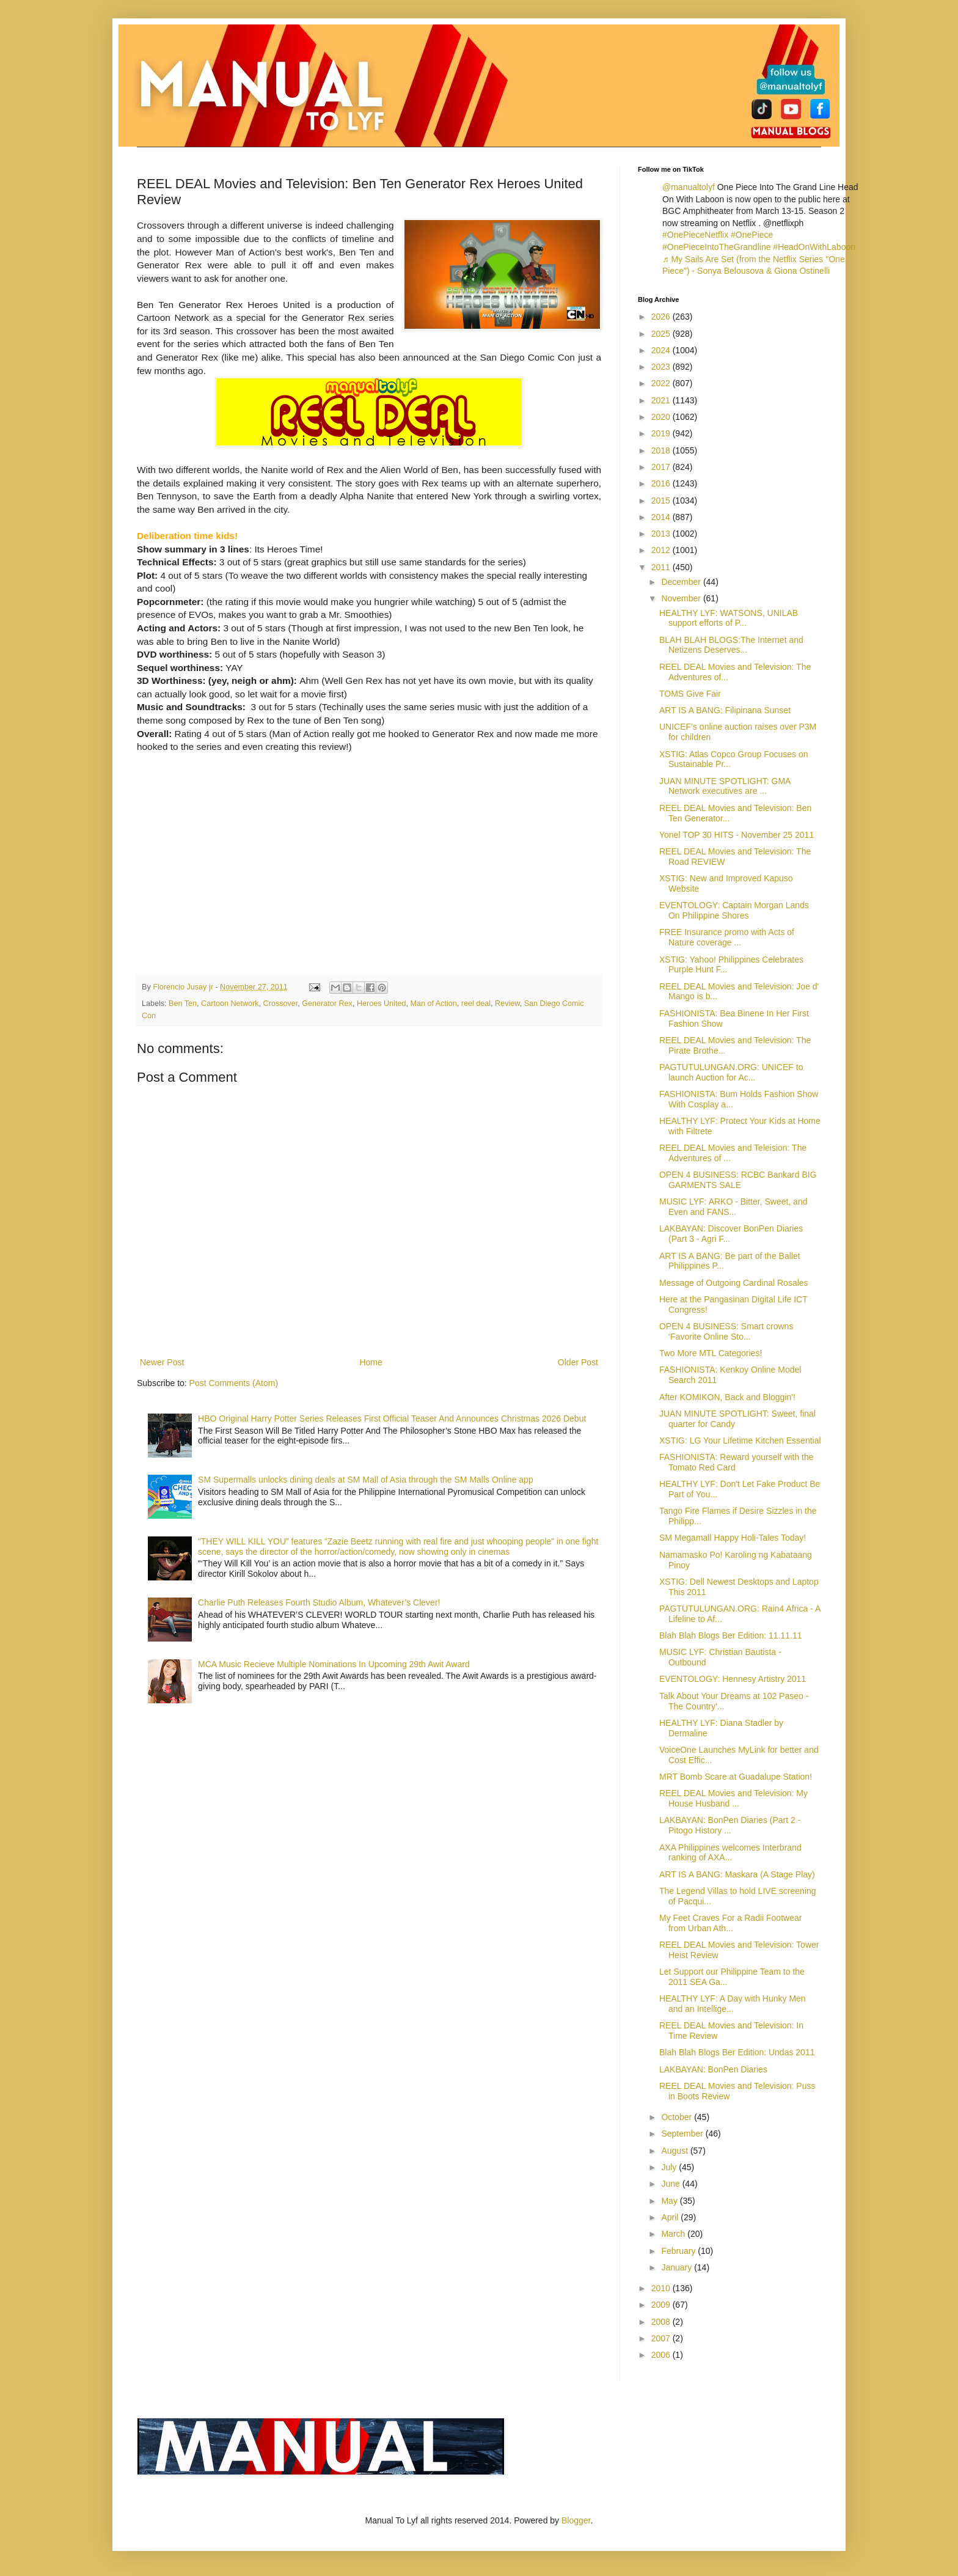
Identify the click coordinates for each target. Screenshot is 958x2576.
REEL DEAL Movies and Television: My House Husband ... (733, 1798)
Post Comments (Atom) (233, 1383)
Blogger (575, 2520)
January (677, 2267)
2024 (662, 350)
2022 (662, 383)
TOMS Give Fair (690, 694)
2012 (662, 550)
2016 (662, 483)
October (677, 2117)
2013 (662, 533)
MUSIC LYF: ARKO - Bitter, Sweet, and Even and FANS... (733, 1207)
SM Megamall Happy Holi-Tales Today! (732, 1538)
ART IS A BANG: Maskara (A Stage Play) (737, 1874)
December (682, 582)
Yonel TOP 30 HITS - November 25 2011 (736, 835)
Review (507, 1003)
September (683, 2133)
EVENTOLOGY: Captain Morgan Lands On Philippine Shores (734, 910)
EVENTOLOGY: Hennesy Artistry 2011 (732, 1679)
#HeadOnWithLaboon (814, 247)
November (682, 598)
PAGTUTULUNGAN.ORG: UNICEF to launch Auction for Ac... (731, 1072)
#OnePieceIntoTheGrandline (716, 247)
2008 (662, 2322)
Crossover (280, 1003)
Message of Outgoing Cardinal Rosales (733, 1283)
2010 (662, 2288)
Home (370, 1362)
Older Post (578, 1362)
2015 (662, 500)
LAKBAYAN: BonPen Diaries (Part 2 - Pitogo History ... (729, 1825)
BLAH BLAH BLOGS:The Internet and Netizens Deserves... (731, 645)
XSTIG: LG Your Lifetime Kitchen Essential (740, 1440)
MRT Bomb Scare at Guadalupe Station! (735, 1777)
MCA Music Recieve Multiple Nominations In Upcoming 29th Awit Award (334, 1664)
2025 (662, 334)
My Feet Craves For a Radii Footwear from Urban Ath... (730, 1923)
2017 (662, 467)
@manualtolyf (688, 187)
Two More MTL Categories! (710, 1353)
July (670, 2167)
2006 (662, 2355)
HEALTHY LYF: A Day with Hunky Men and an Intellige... (732, 2004)
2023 (662, 367)
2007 (662, 2338)
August (675, 2151)
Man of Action (433, 1003)
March (674, 2234)
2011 (662, 567)
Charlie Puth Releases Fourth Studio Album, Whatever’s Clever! (319, 1602)
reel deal (476, 1003)
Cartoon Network (230, 1003)
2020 (662, 417)
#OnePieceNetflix (695, 235)
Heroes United (381, 1003)
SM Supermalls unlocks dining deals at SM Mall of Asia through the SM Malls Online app (365, 1479)
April (671, 2217)
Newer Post (162, 1362)
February (679, 2251)
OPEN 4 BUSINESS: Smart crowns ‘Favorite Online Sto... (726, 1331)
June (671, 2184)
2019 (662, 433)
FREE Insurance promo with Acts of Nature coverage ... (726, 937)
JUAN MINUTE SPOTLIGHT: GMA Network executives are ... (725, 786)
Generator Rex (327, 1003)
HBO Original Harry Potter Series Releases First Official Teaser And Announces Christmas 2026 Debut (392, 1418)
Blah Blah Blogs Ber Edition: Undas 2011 (737, 2052)
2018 (662, 450)
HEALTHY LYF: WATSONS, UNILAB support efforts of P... (728, 618)
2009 (662, 2305)
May (670, 2201)
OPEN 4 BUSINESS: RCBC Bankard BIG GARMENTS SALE (738, 1180)
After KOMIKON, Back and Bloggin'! (727, 1397)
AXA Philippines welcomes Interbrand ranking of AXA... (730, 1853)
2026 (662, 316)
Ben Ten (183, 1003)
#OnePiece (752, 235)
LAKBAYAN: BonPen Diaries (713, 2069)
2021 (662, 400)
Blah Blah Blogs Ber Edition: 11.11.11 (730, 1635)
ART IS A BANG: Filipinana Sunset (725, 710)
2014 (662, 517)
